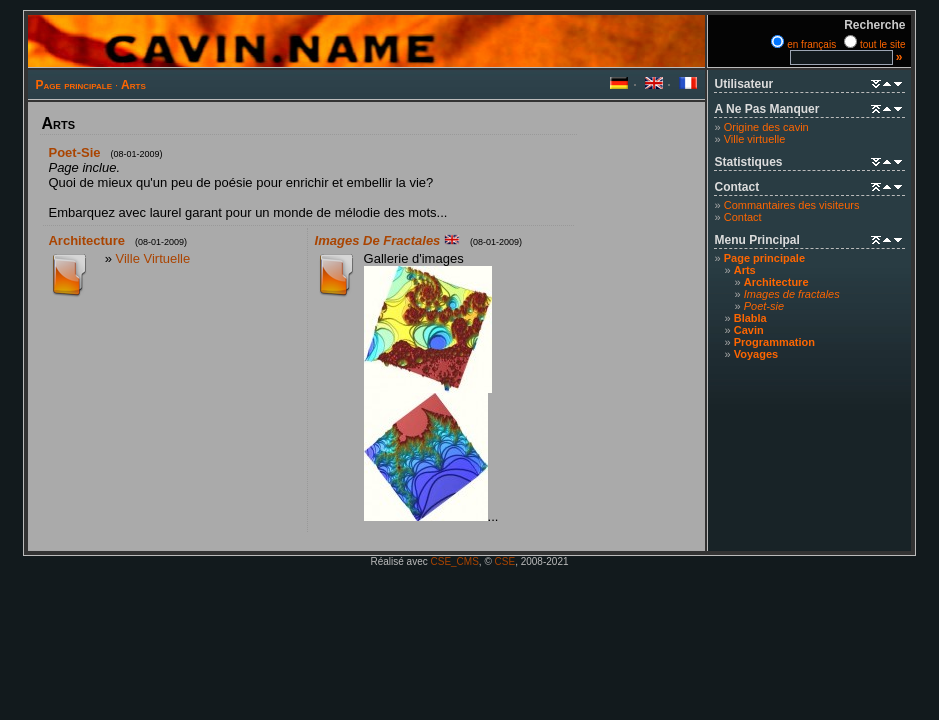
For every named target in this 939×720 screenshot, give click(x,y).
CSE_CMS (455, 561)
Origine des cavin (766, 127)
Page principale (73, 85)
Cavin (749, 330)
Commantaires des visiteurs (792, 205)
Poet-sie (74, 152)
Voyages (756, 354)
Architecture (776, 282)
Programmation (774, 342)
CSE (505, 561)
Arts (133, 85)
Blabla (750, 318)
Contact (743, 217)
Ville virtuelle (755, 139)
